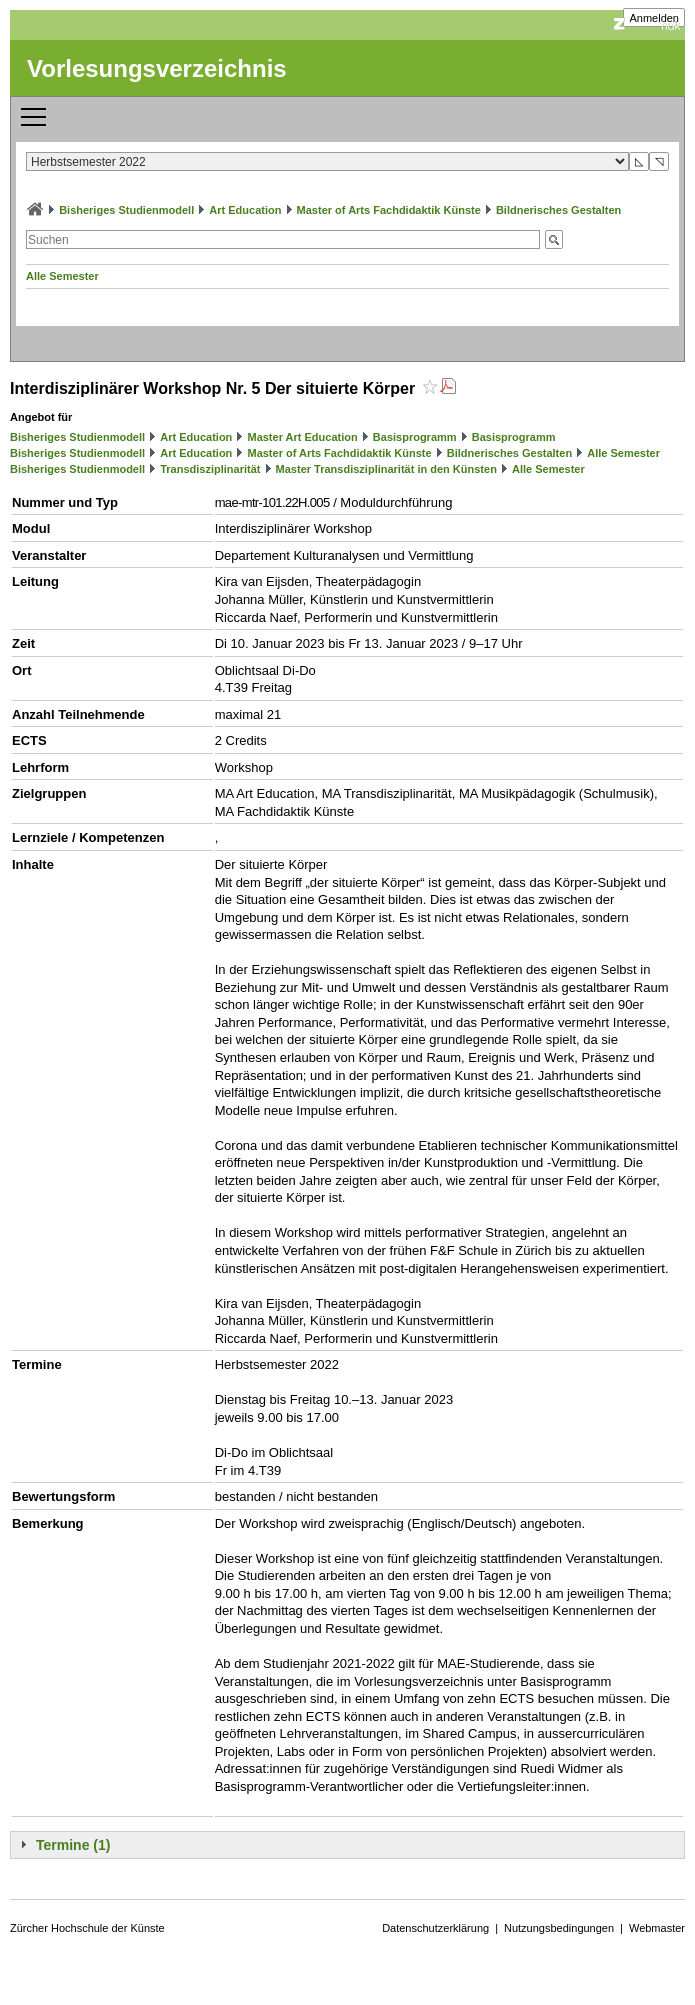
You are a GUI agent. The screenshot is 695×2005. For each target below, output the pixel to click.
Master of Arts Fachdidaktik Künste (389, 210)
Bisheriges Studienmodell (126, 210)
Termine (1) (73, 1845)
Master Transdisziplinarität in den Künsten (386, 469)
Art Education (245, 210)
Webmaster (657, 1928)
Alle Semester (62, 276)
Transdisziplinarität (210, 469)
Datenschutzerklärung (435, 1928)
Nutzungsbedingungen (559, 1928)
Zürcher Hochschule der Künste (87, 1928)
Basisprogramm (415, 437)
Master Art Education (302, 437)
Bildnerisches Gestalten (558, 210)
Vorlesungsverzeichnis (157, 68)
